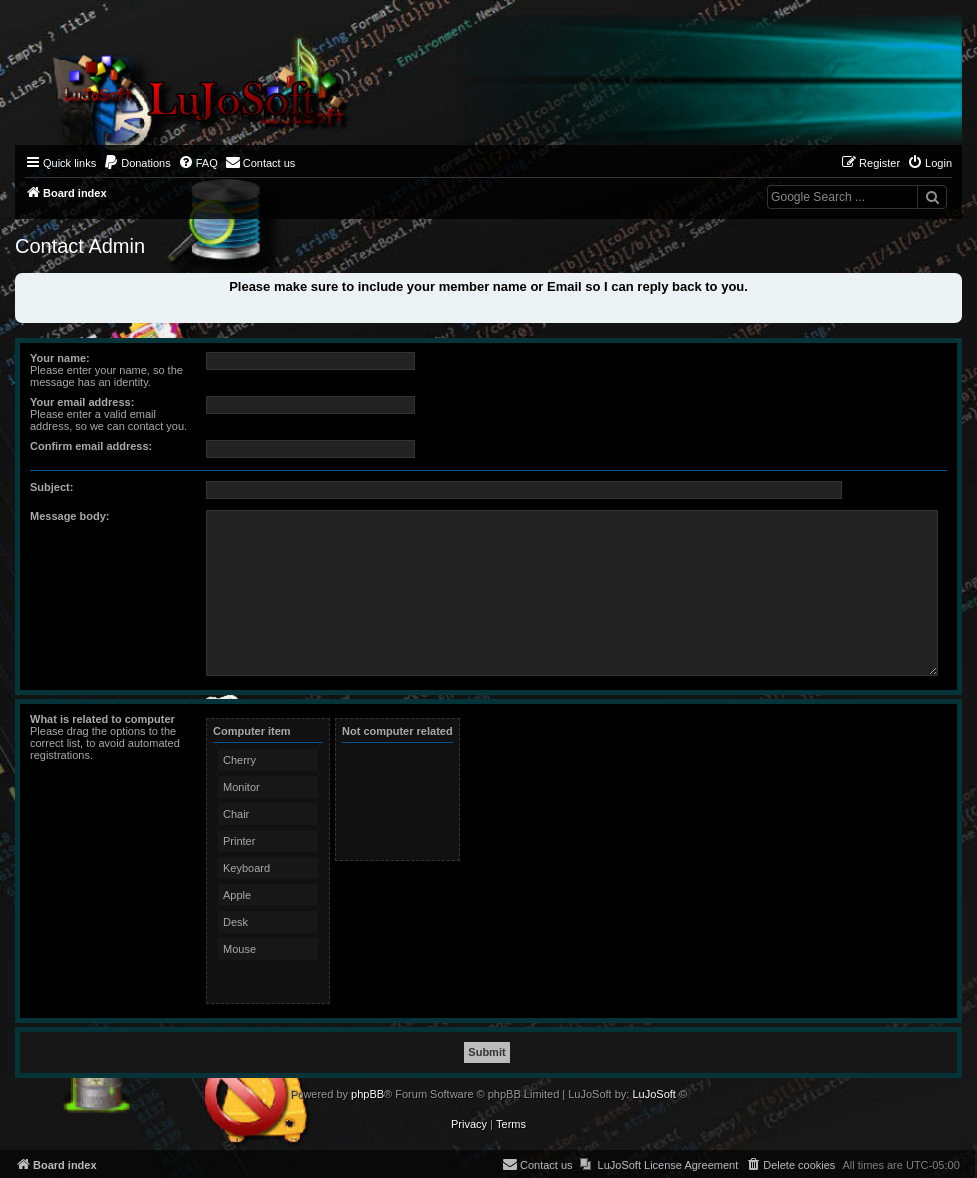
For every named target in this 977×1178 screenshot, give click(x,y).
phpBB (367, 1094)
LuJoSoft (653, 1094)
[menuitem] (137, 163)
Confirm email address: (91, 446)
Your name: (60, 358)
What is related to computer (102, 719)
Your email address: (82, 402)
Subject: (51, 487)
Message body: (69, 516)
